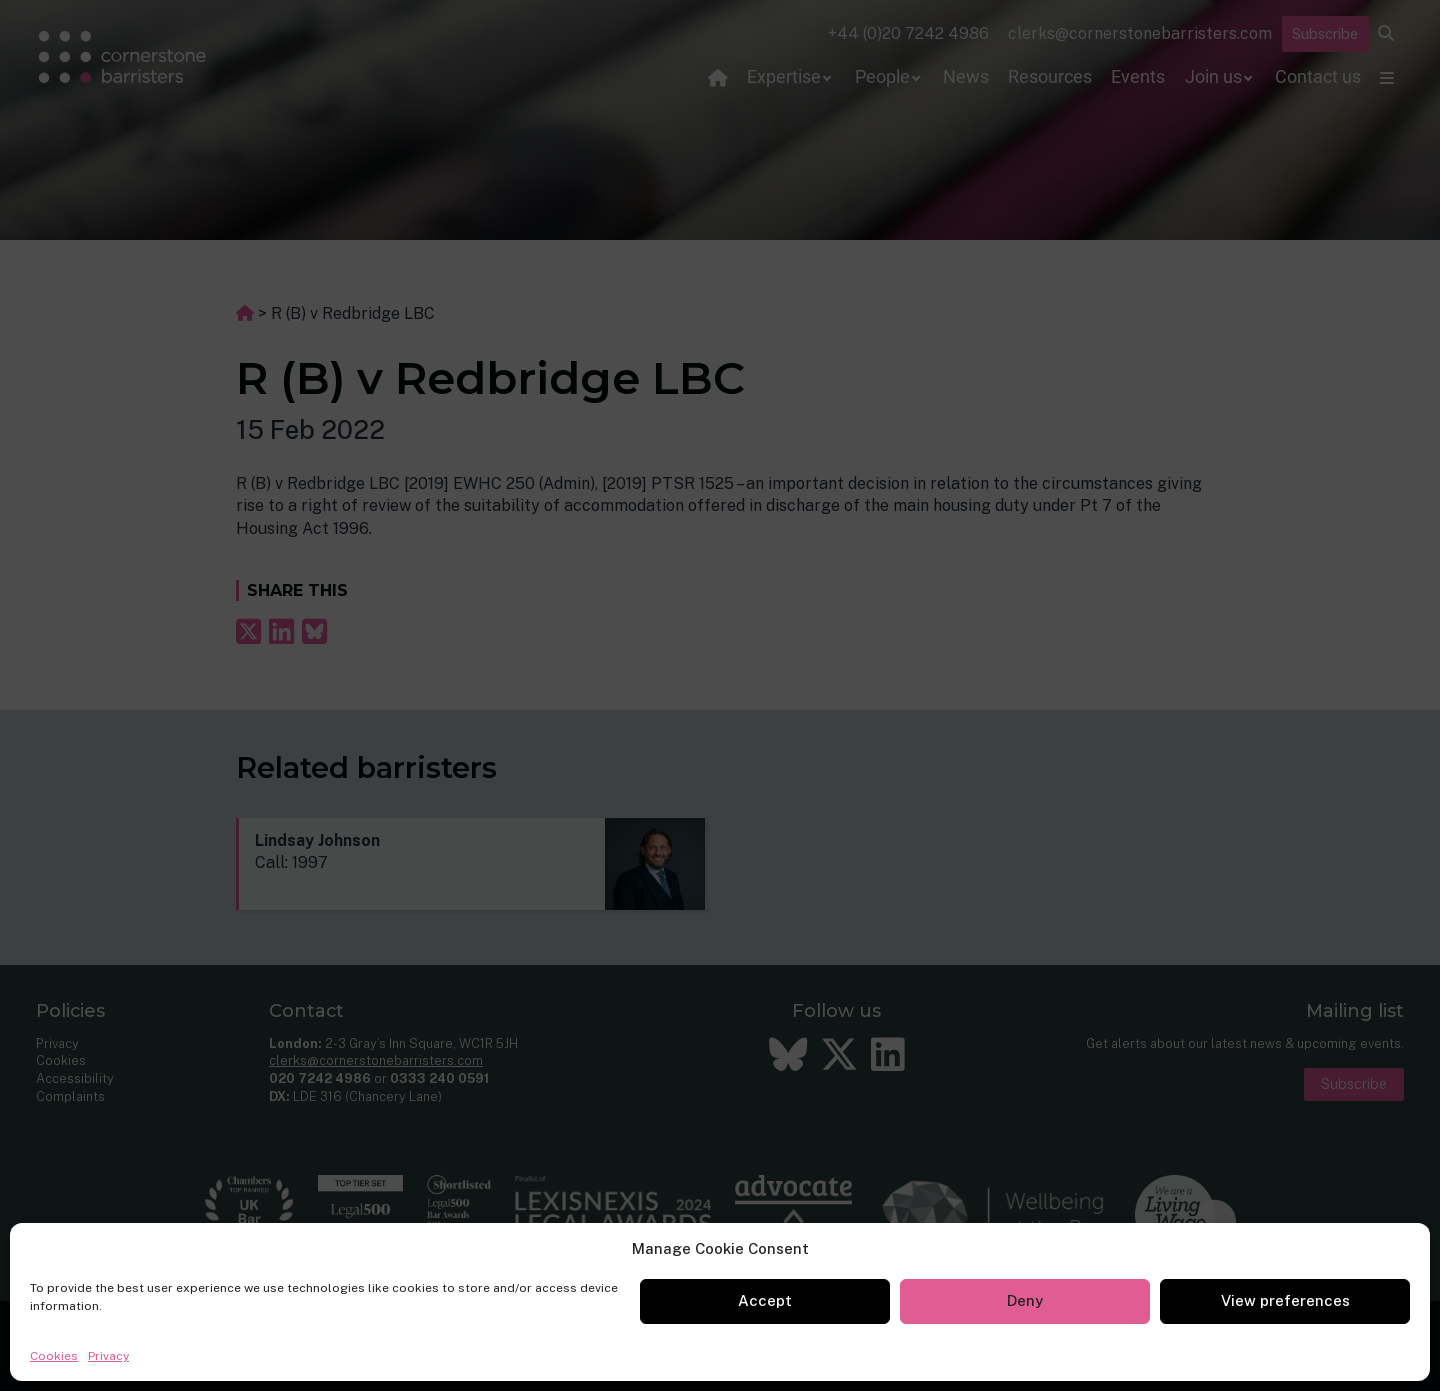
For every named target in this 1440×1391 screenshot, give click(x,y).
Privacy (108, 1356)
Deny (1025, 1300)
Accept (765, 1300)
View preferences (1285, 1300)
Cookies (54, 1356)
